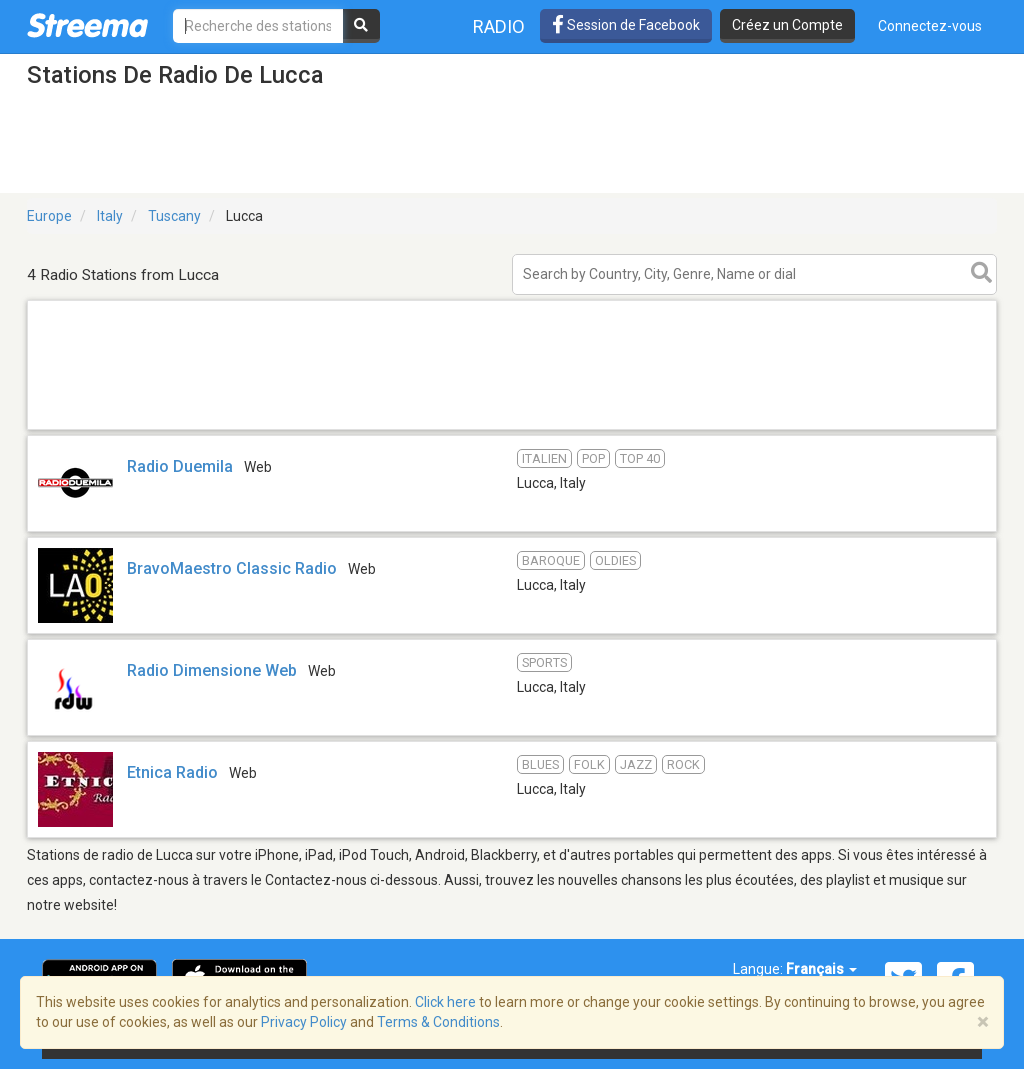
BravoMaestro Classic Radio (232, 568)
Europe (49, 216)
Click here (445, 1002)
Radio (499, 26)
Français (821, 969)
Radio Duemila (180, 466)
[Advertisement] (512, 428)
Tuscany (174, 216)
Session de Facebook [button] (626, 25)
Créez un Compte (787, 25)
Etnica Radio (172, 772)
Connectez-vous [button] (930, 26)
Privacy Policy (304, 1022)
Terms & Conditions (438, 1022)
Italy (110, 216)
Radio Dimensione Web (212, 670)
